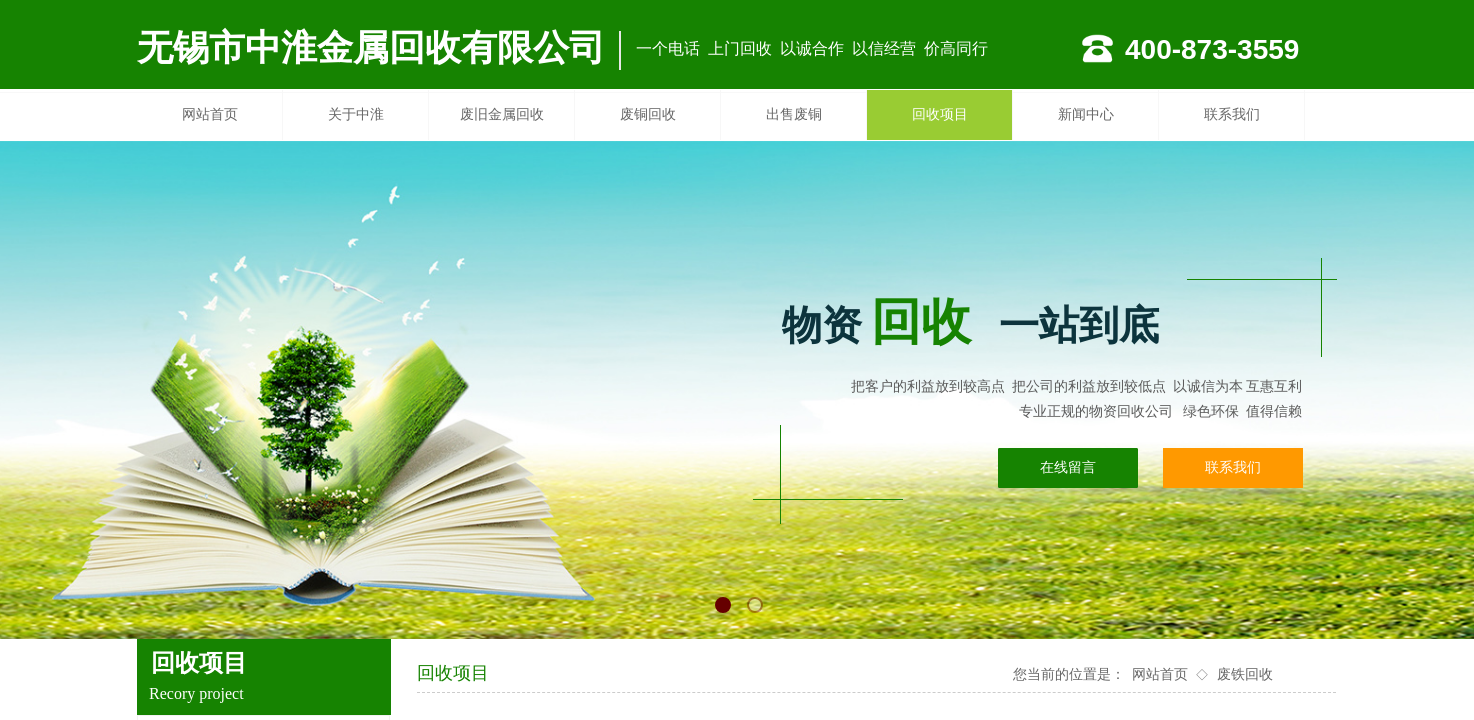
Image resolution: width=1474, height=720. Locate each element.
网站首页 (210, 114)
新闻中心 (1086, 114)
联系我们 (1232, 114)
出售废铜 (794, 114)
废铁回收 (1245, 674)
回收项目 (940, 114)
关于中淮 (356, 114)
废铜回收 (648, 114)
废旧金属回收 (502, 114)
